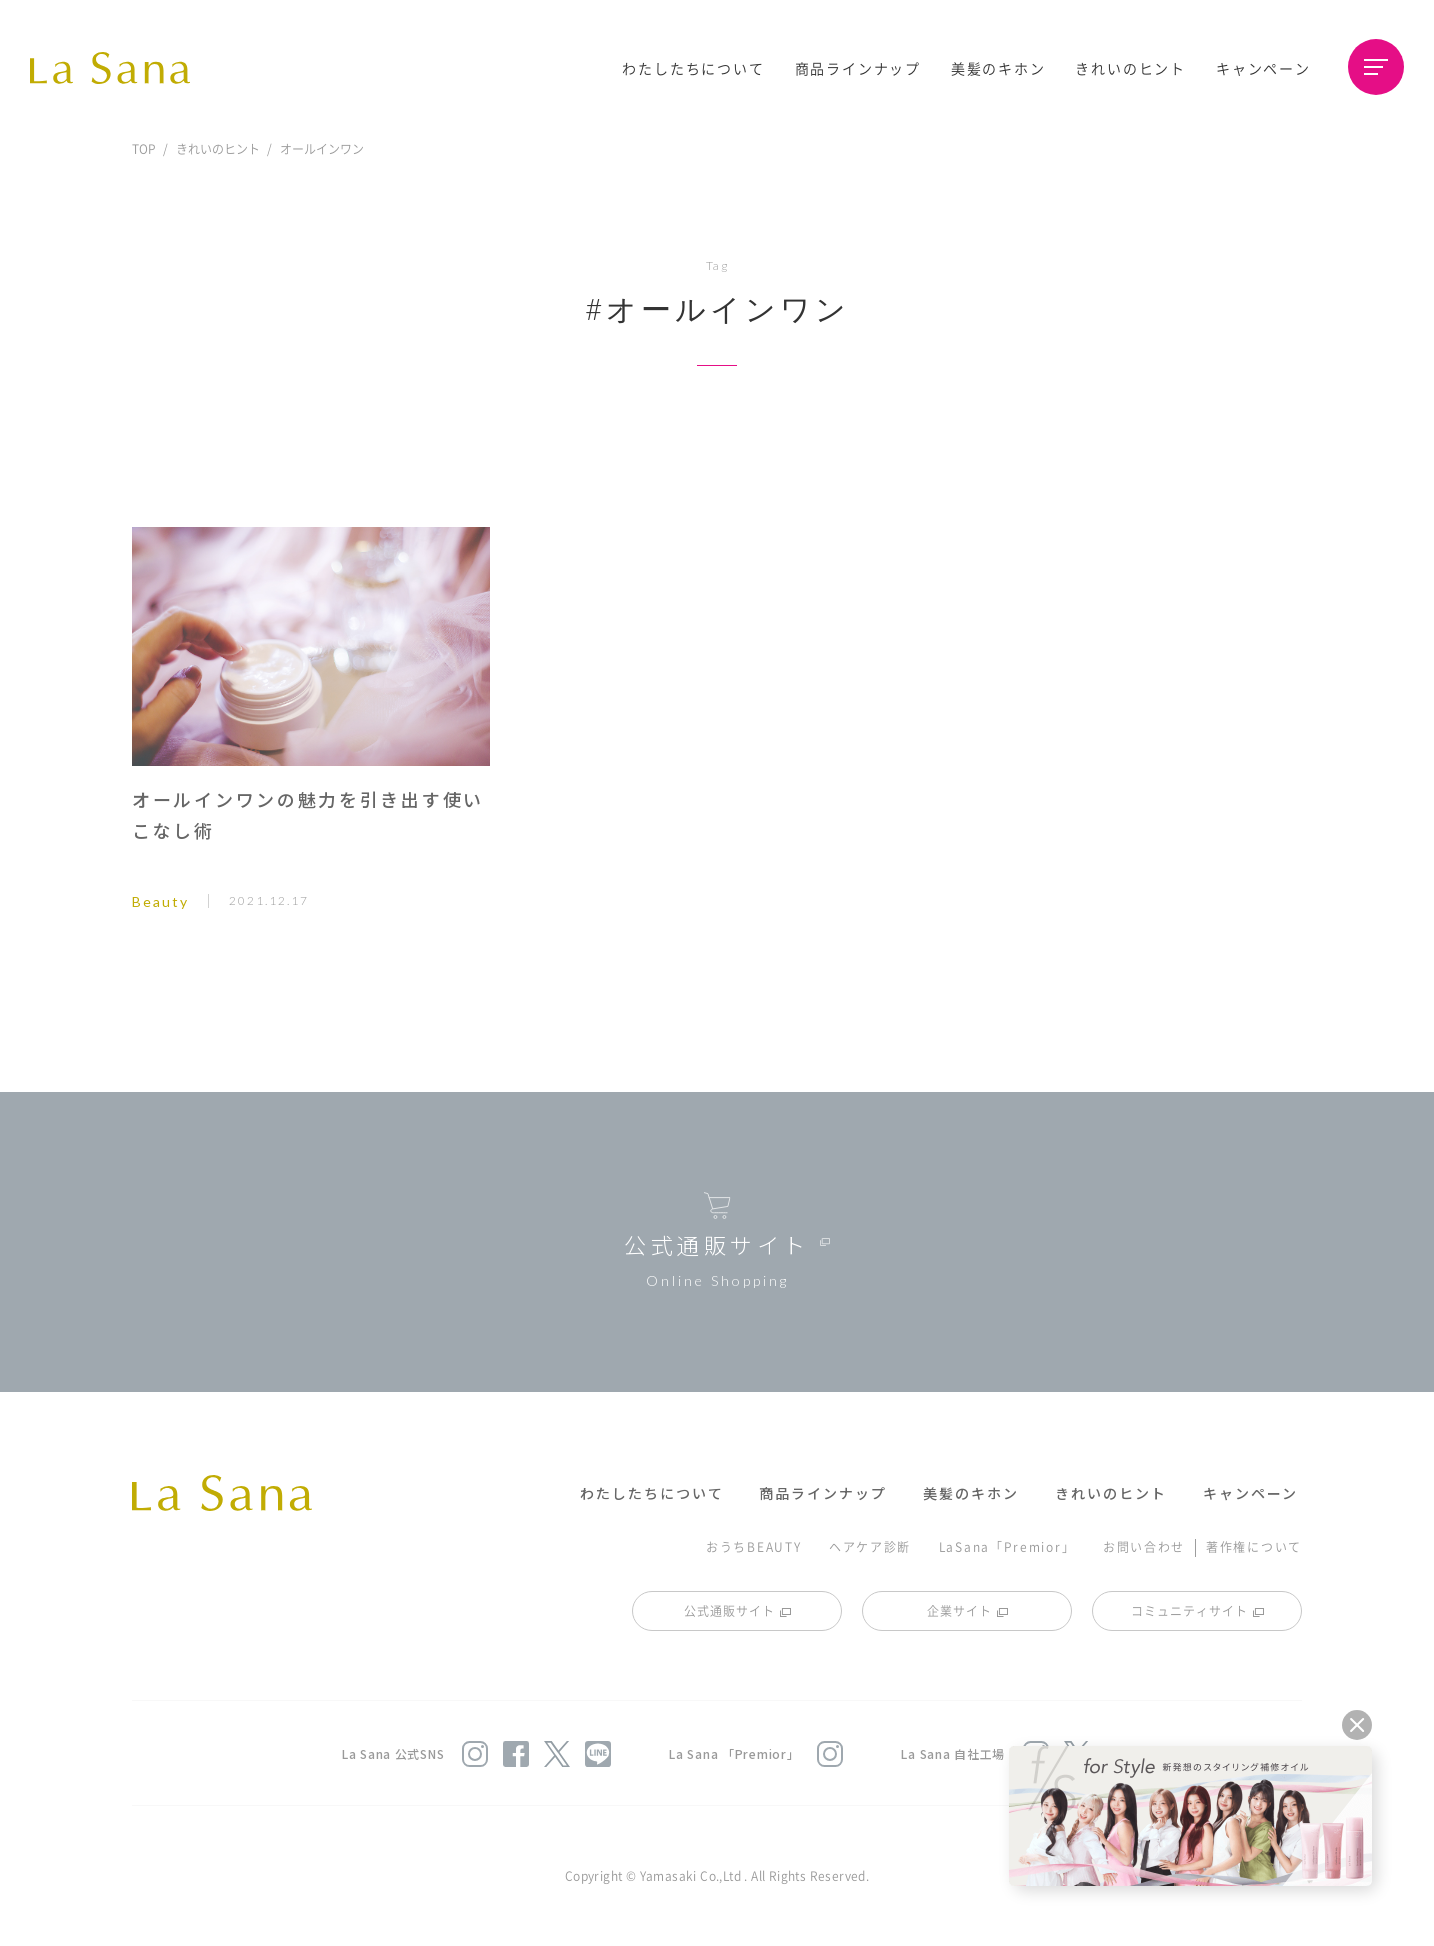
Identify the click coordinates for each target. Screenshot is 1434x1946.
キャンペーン (1263, 68)
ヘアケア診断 (870, 1546)
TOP (144, 148)
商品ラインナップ (858, 68)
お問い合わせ (1144, 1546)
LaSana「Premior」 (1007, 1546)
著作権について (1254, 1546)
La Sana (120, 68)
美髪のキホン (998, 68)
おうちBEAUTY (753, 1546)
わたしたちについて (693, 68)
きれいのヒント (1130, 68)
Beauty (160, 901)
